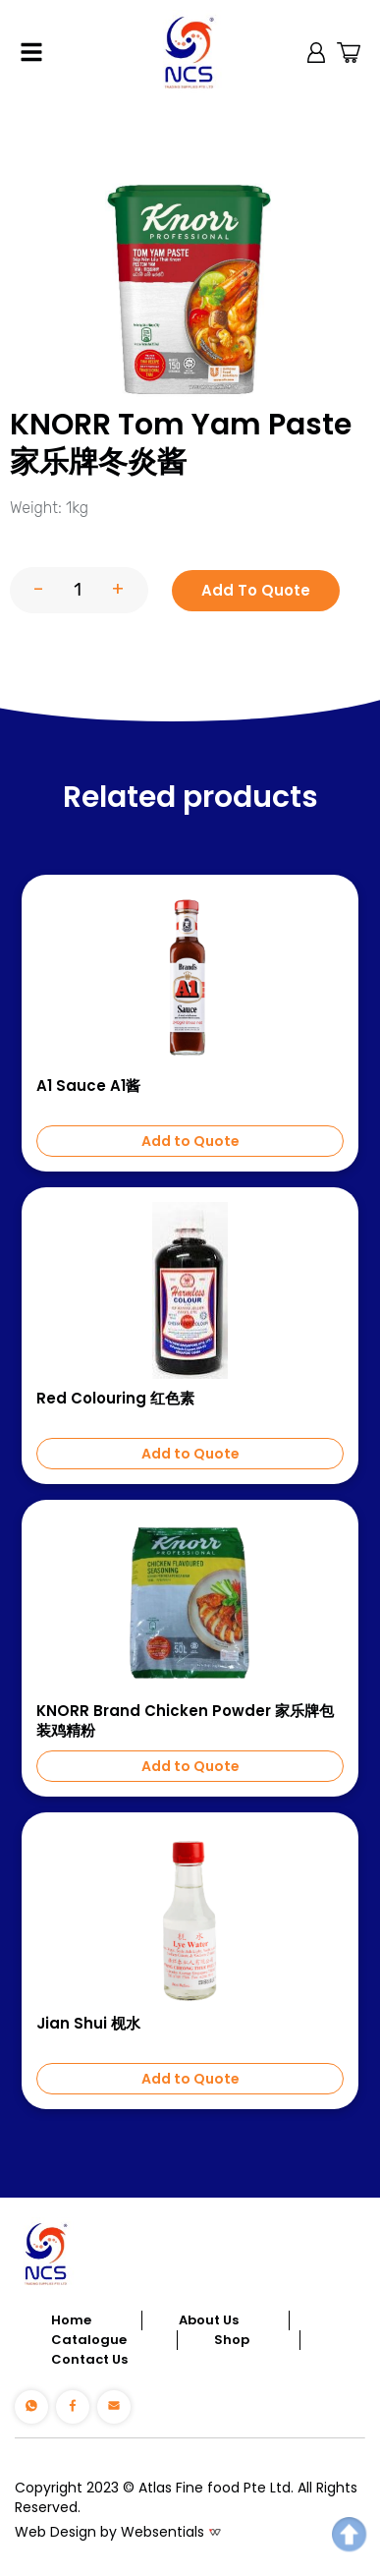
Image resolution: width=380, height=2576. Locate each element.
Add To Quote (255, 590)
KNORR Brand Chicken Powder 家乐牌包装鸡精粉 (185, 1721)
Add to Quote (190, 1141)
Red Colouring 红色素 (115, 1398)
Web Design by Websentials (109, 2532)
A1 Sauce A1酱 (88, 1086)
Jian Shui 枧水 (88, 2023)
